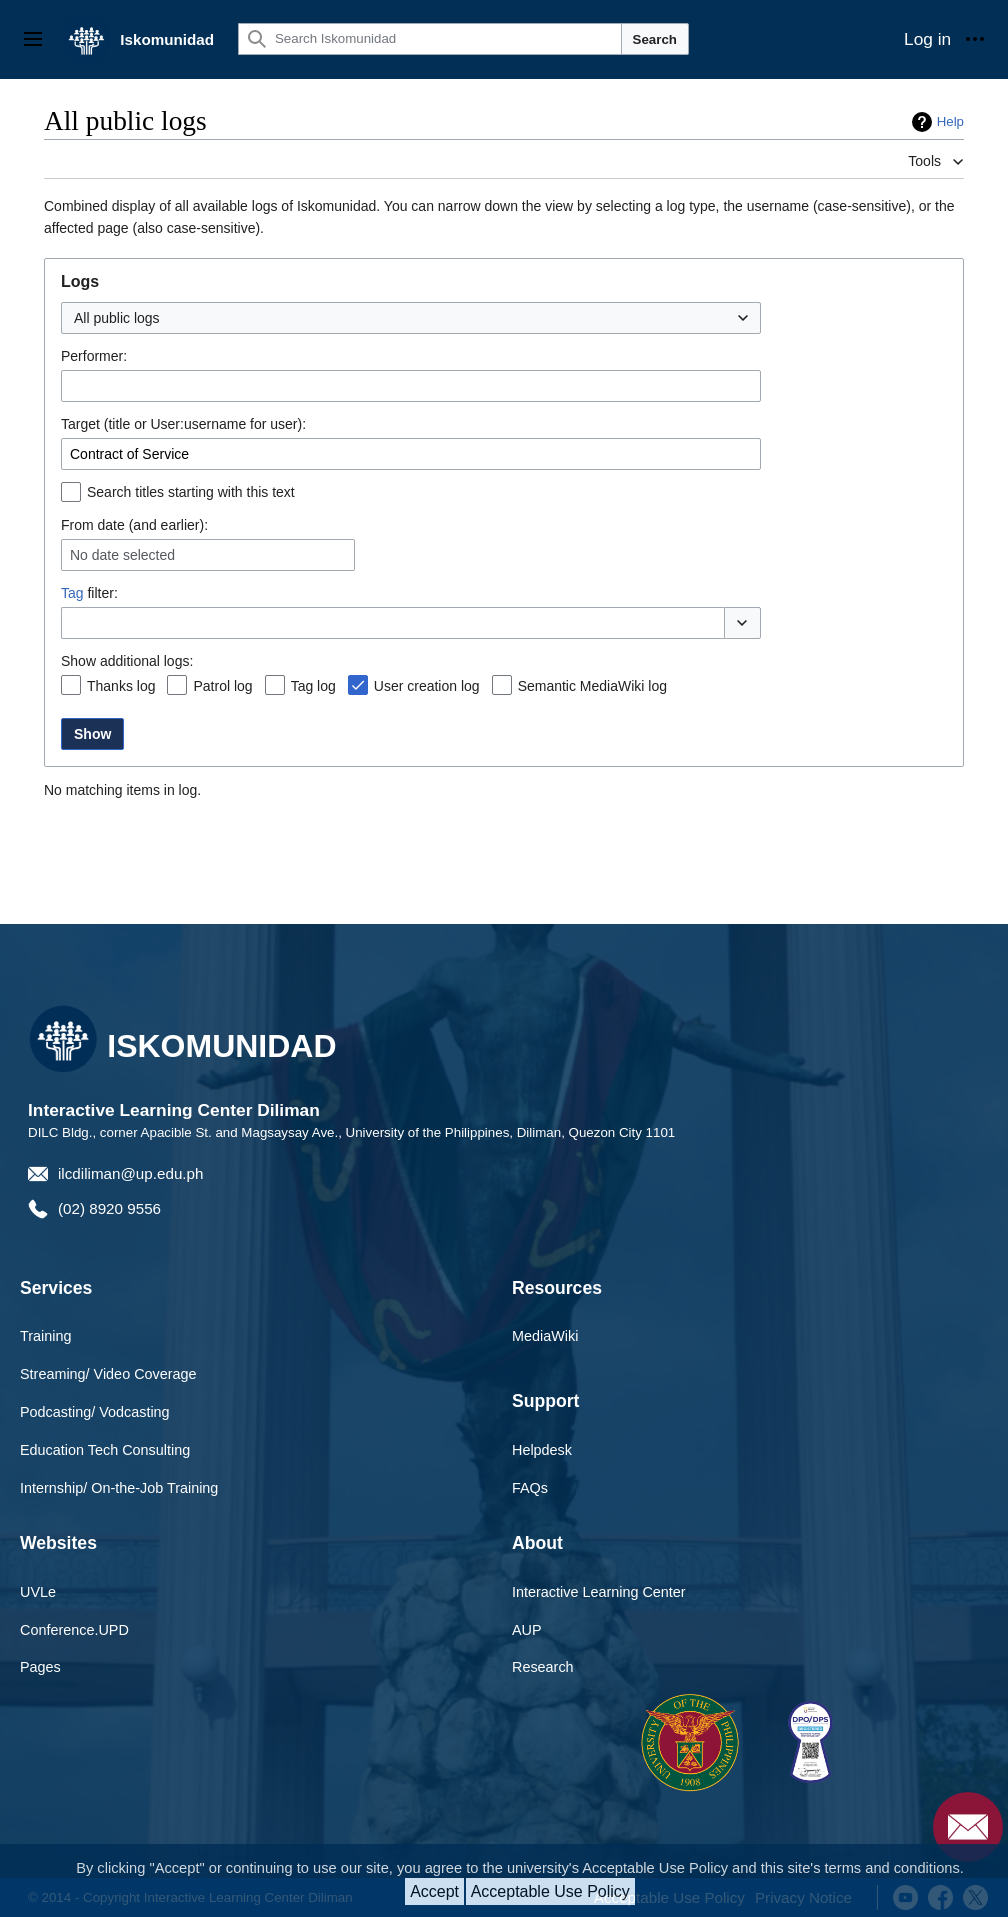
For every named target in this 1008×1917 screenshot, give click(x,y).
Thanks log (121, 686)
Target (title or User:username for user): (183, 424)
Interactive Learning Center (599, 1592)
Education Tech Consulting (105, 1450)
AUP (527, 1630)
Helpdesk (542, 1450)
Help (950, 121)
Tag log (313, 686)
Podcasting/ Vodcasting (95, 1412)
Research (543, 1667)
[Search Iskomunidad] (430, 39)
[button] (742, 623)
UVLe (38, 1592)
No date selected (122, 555)
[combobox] (411, 318)
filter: (89, 593)
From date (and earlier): (134, 525)
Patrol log (222, 686)
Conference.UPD (74, 1630)
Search (655, 39)
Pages (40, 1667)
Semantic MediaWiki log (592, 686)
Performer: (94, 356)
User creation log (427, 686)
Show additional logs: (127, 661)
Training (45, 1336)
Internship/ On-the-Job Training (119, 1488)
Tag (72, 593)
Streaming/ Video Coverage (108, 1374)
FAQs (530, 1488)
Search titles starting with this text (191, 492)
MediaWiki (545, 1336)
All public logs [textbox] (117, 318)
